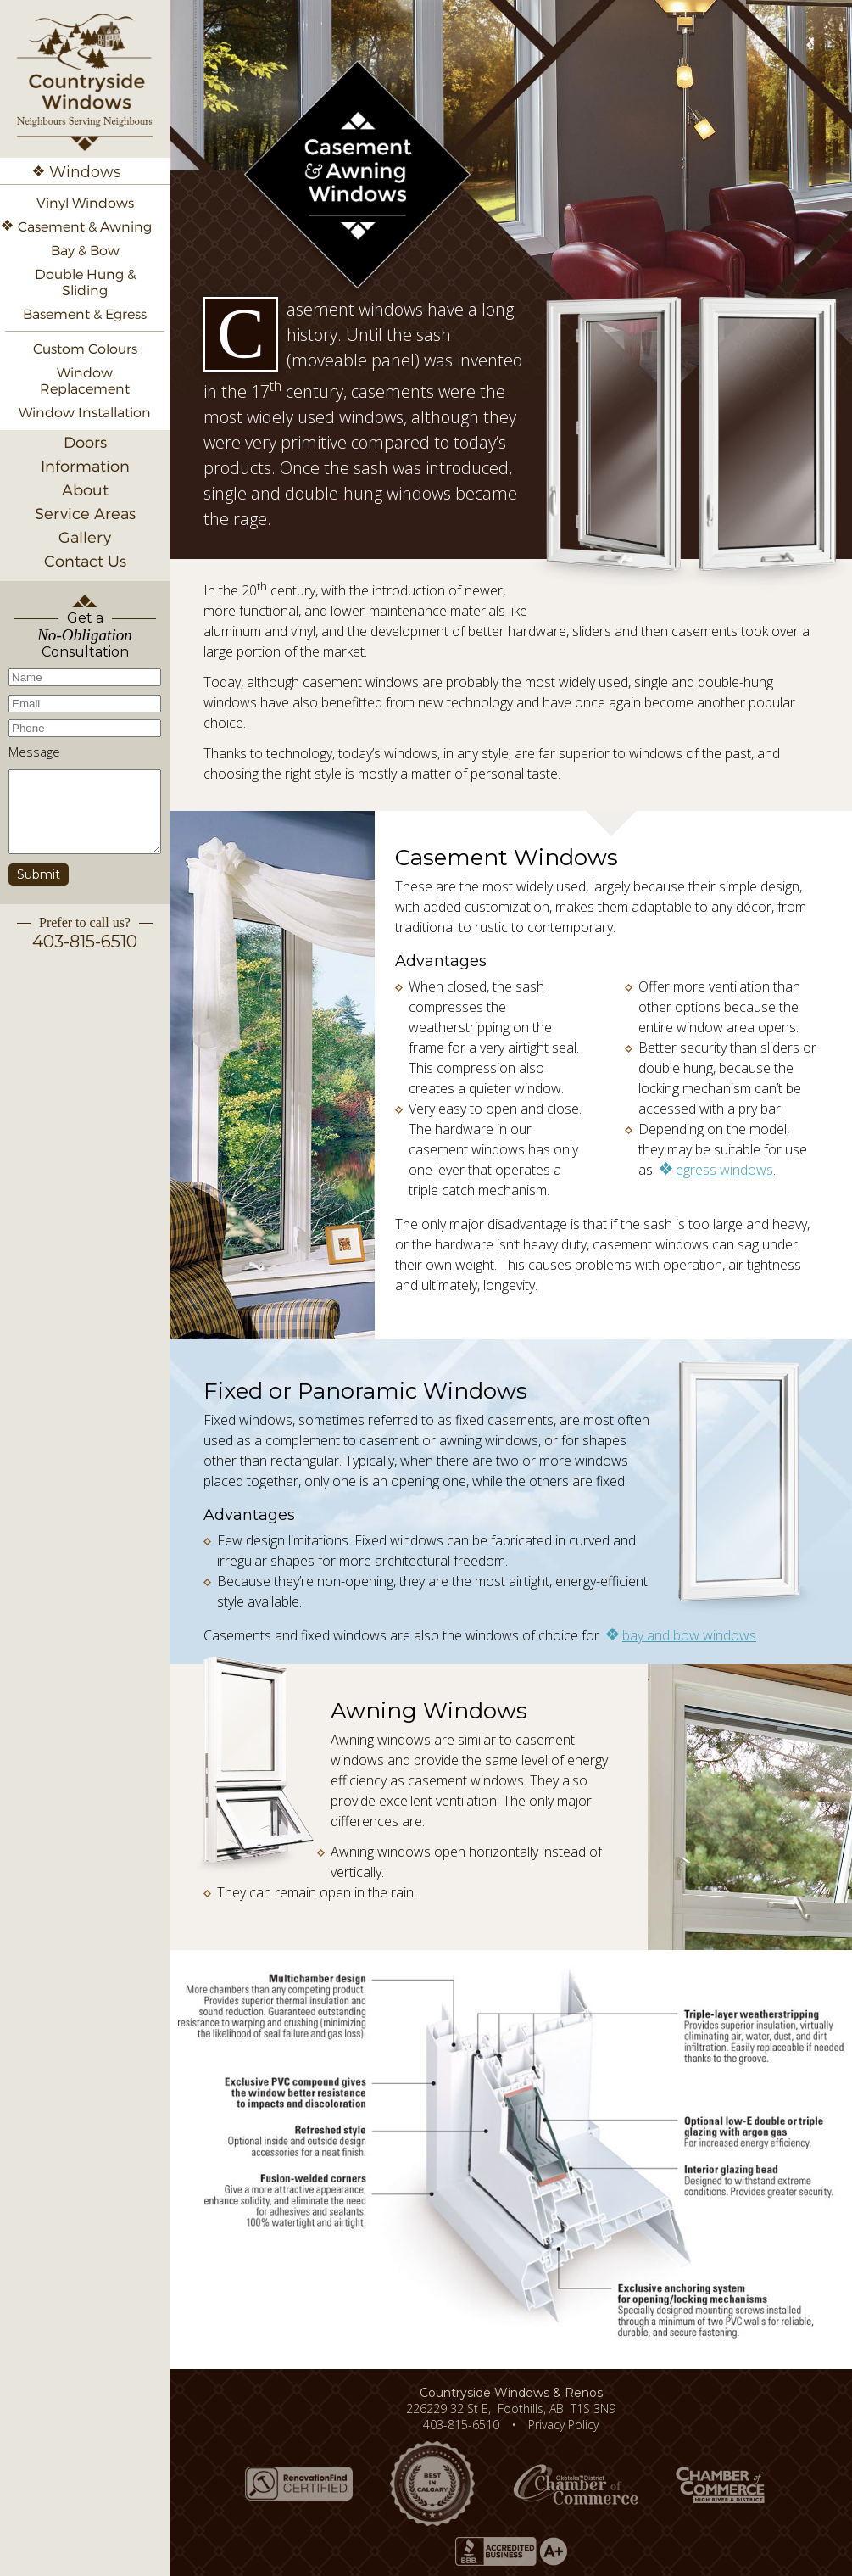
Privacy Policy (563, 2425)
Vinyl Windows (85, 203)
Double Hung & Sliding (85, 282)
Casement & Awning (85, 227)
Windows (85, 172)
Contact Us (85, 561)
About (85, 490)
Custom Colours (85, 349)
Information (85, 466)
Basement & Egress (85, 314)
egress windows (724, 1169)
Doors (85, 442)
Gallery (84, 537)
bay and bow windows (689, 1635)
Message (34, 751)
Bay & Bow (85, 251)
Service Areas (85, 513)
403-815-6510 (84, 941)
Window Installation (85, 413)
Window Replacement (85, 381)
